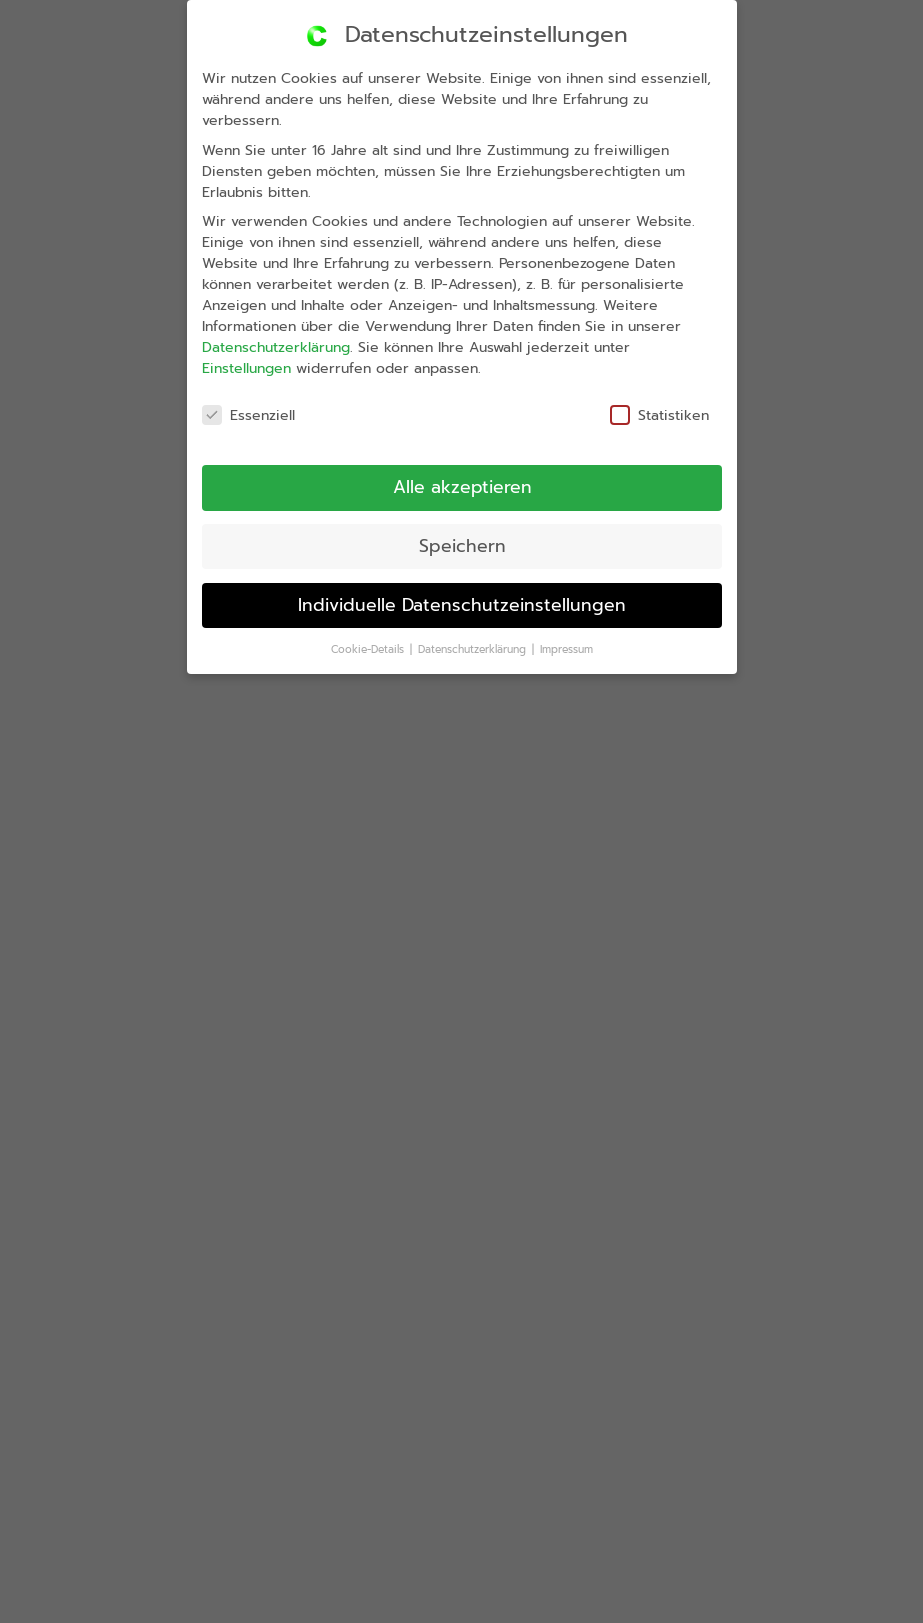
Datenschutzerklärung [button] (477, 647)
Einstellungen (230, 383)
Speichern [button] (457, 545)
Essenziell (235, 430)
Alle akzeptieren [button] (453, 486)
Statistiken (645, 400)
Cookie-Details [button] (373, 655)
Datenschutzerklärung (257, 360)
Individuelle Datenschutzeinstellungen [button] (461, 603)
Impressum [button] (569, 640)
